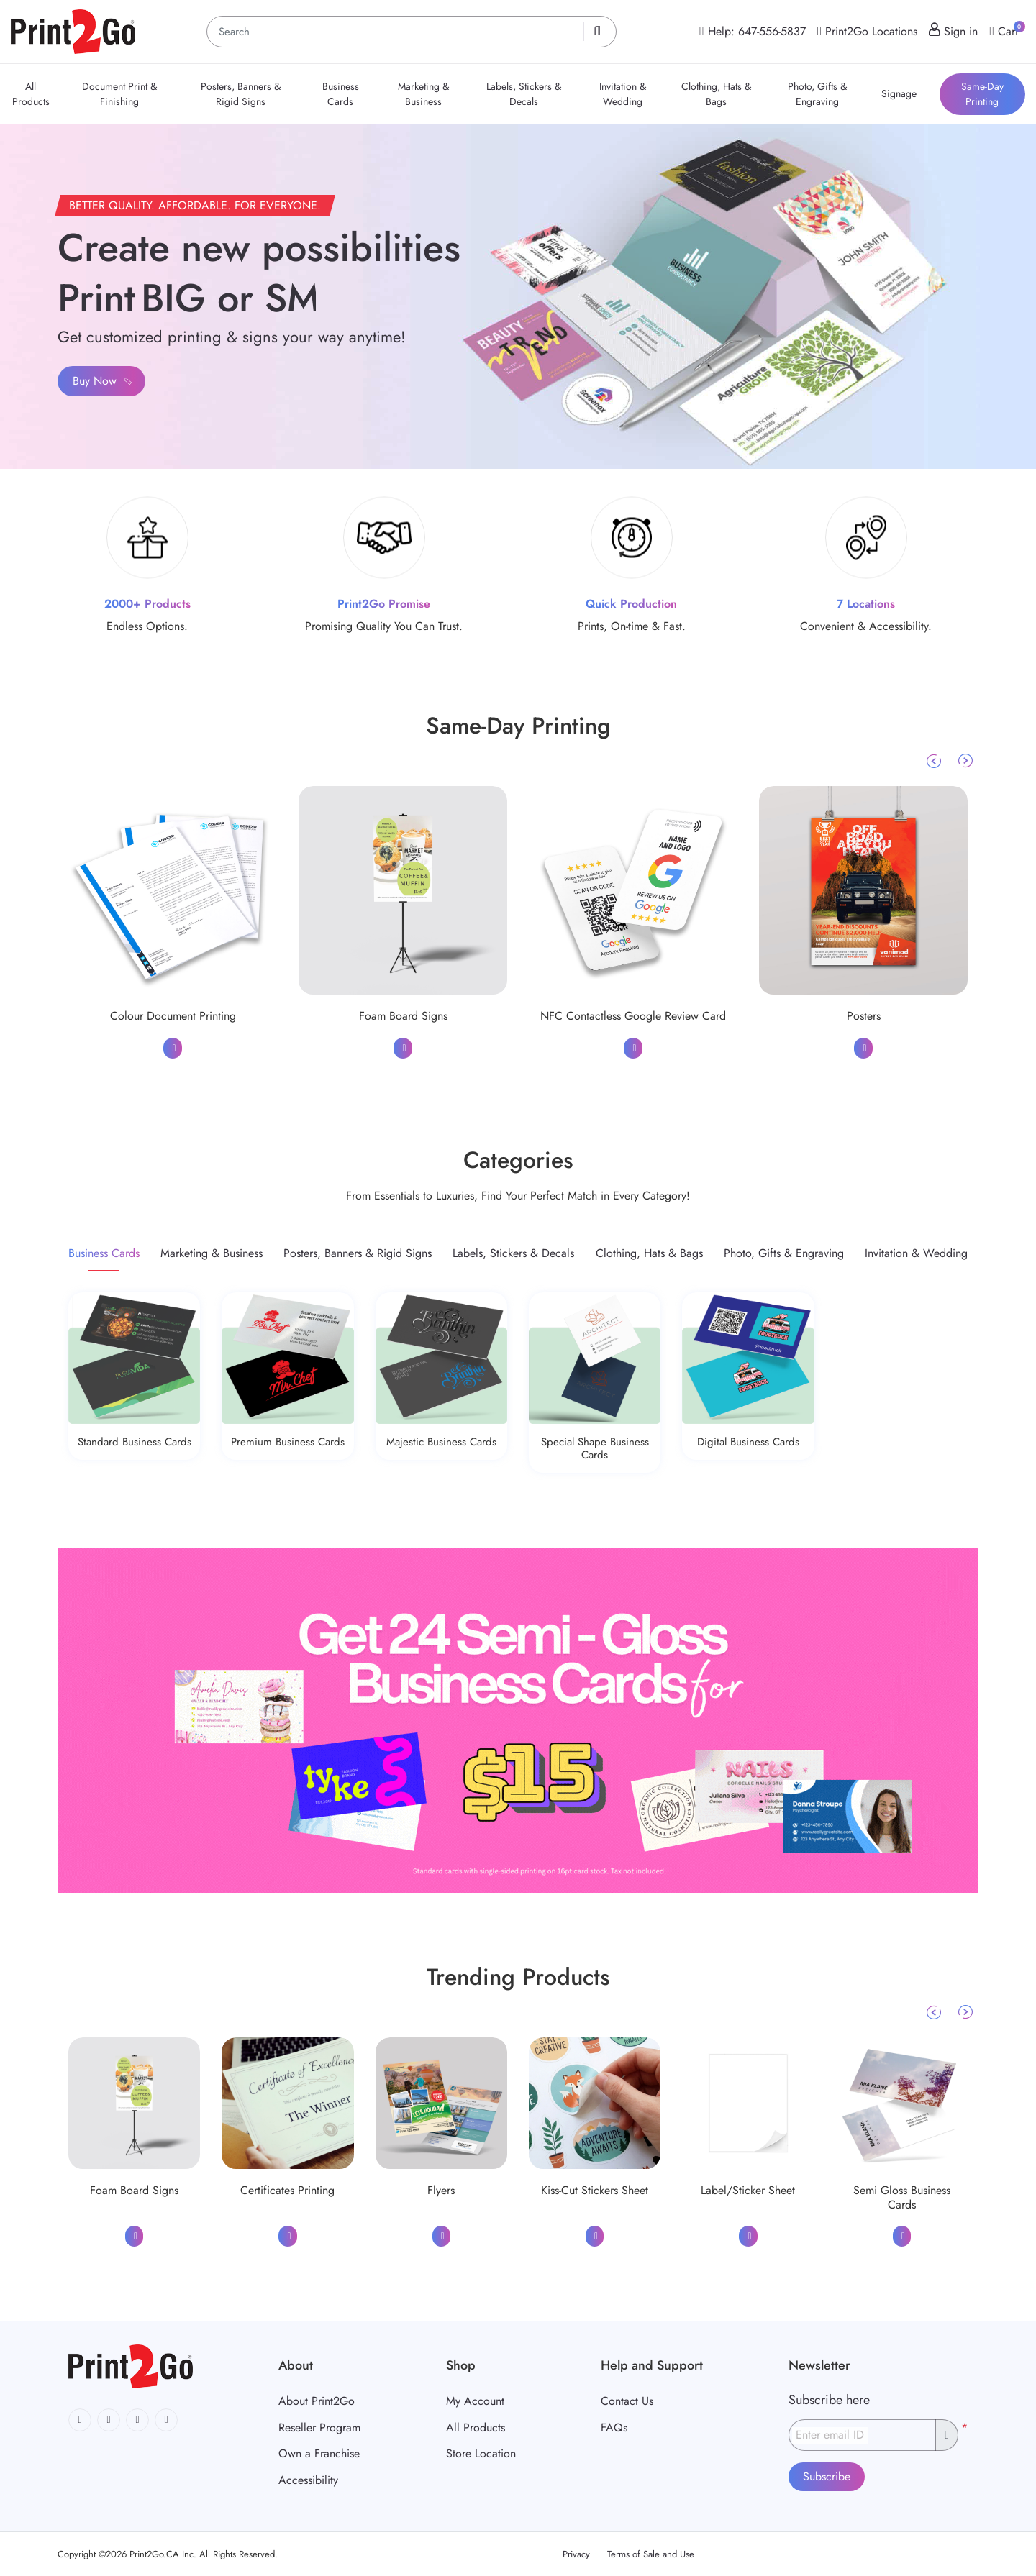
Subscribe (826, 2476)
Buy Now (103, 381)
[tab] (104, 1253)
